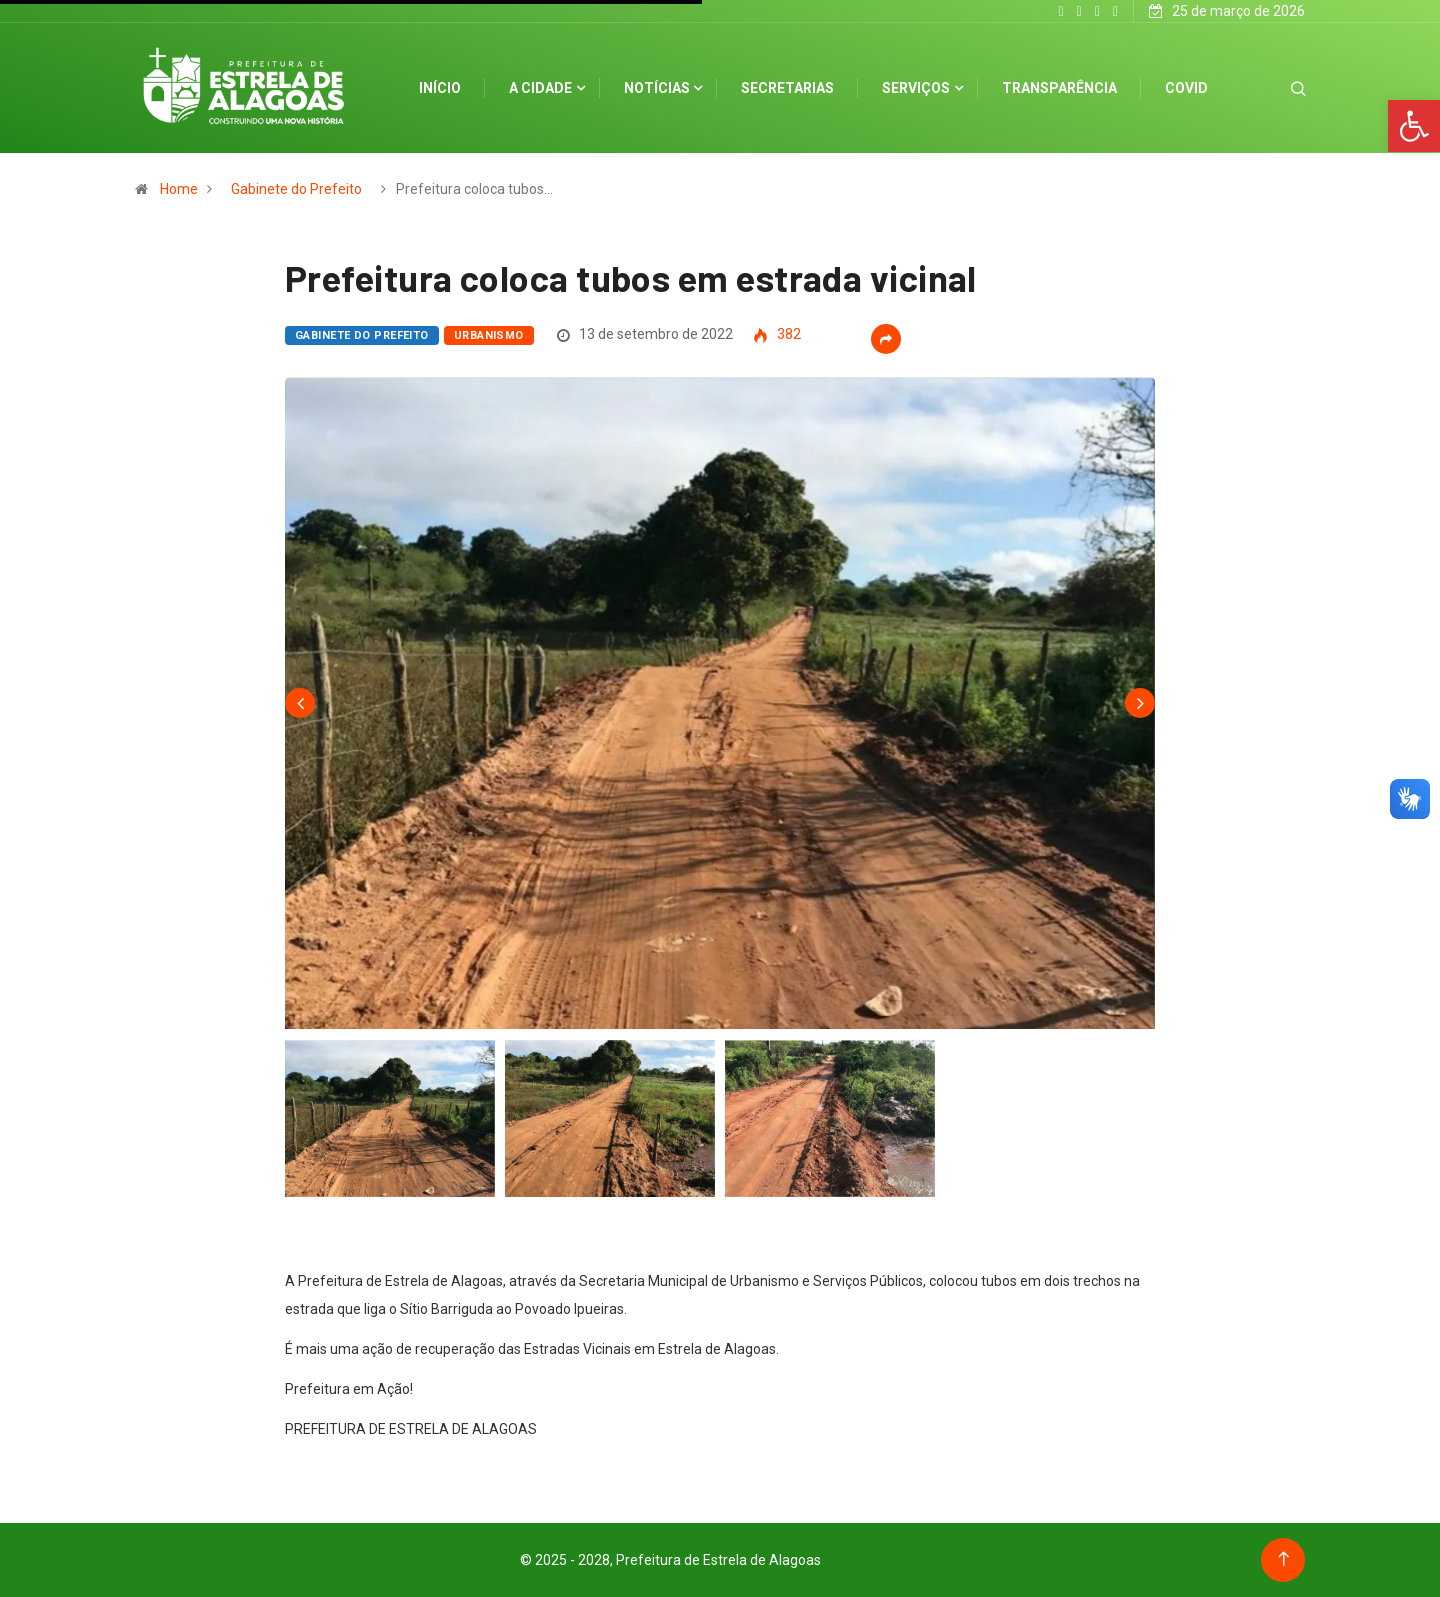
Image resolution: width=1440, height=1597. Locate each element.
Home (179, 189)
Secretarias (787, 88)
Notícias (657, 88)
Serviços (916, 88)
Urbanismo (489, 335)
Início (440, 88)
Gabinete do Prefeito (296, 189)
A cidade (540, 88)
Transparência (1059, 88)
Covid (1186, 88)
